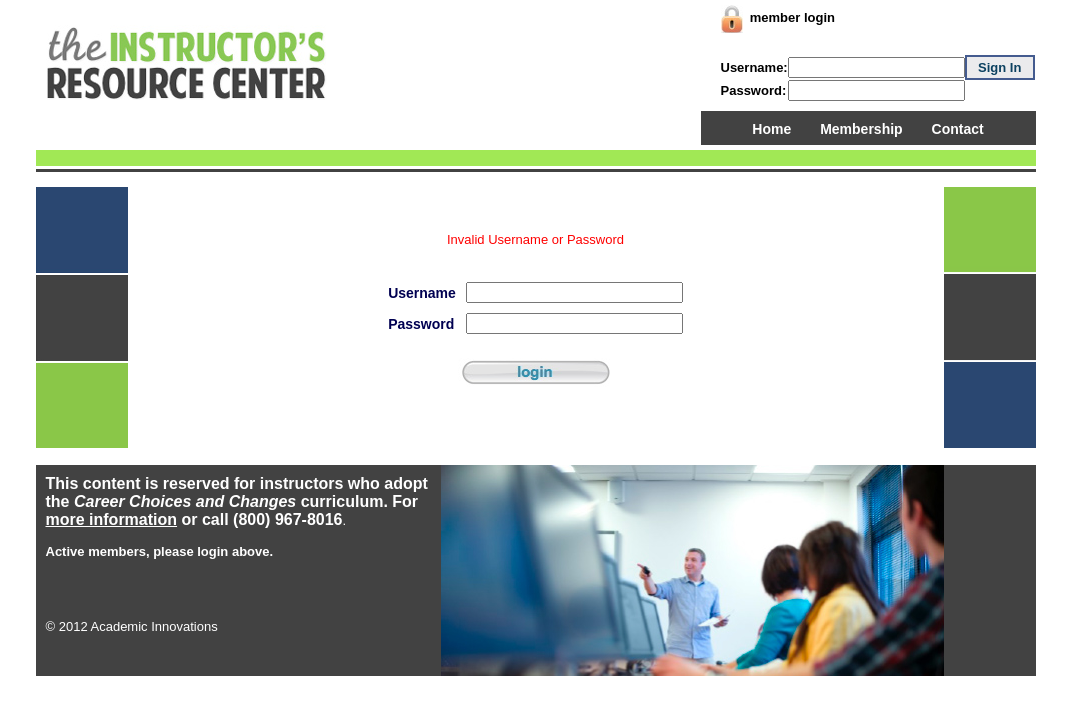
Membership (861, 129)
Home (771, 129)
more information (112, 519)
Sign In (999, 67)
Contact (958, 129)
